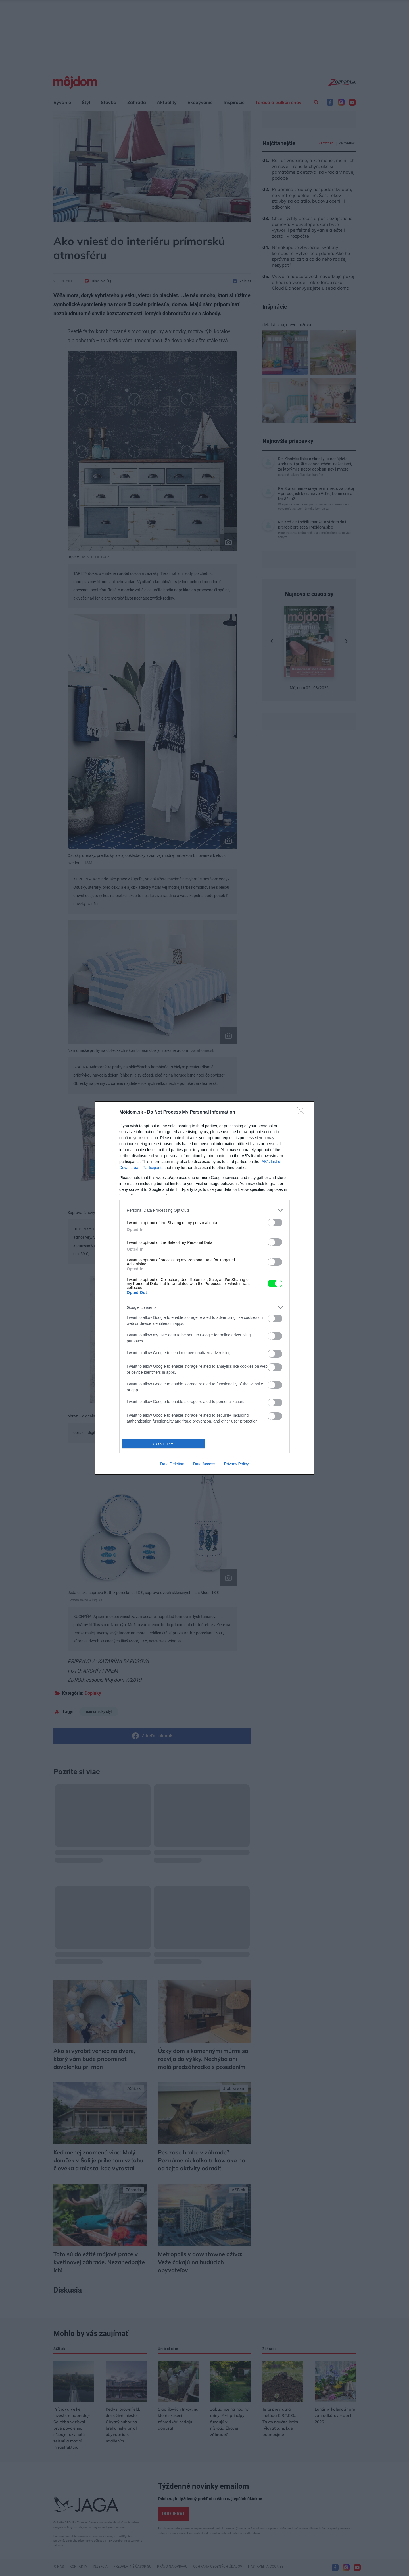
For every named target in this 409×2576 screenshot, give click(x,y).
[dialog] (204, 1288)
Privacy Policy (236, 1464)
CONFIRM (163, 1444)
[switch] (275, 1222)
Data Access (204, 1464)
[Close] (302, 1112)
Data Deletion (172, 1464)
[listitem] (204, 1210)
